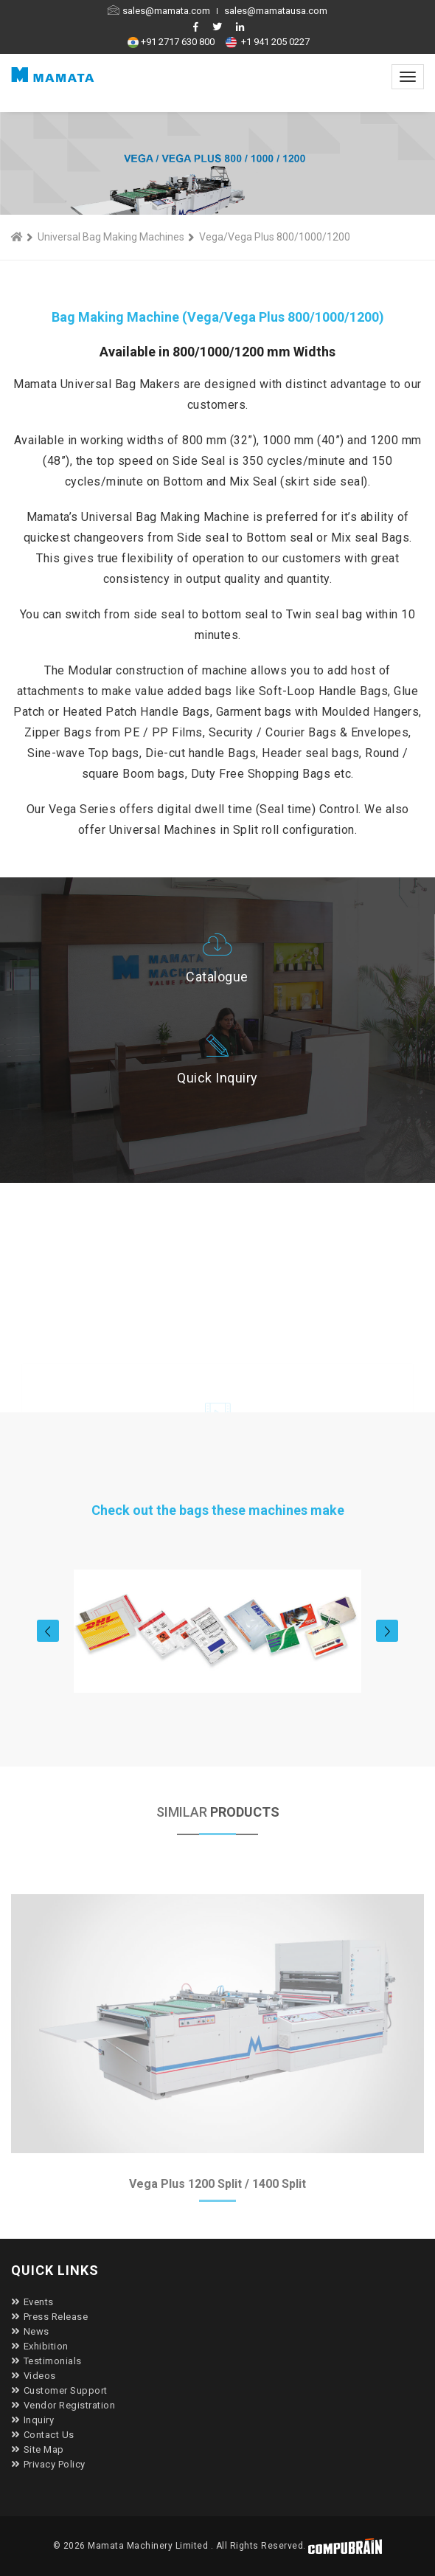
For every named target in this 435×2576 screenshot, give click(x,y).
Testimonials (46, 2360)
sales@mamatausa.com (275, 10)
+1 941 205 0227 (269, 41)
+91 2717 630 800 (173, 41)
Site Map (37, 2449)
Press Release (49, 2316)
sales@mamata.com (160, 10)
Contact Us (42, 2434)
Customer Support (59, 2390)
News (30, 2331)
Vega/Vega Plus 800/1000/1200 (274, 237)
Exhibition (40, 2346)
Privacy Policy (48, 2464)
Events (32, 2301)
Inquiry (32, 2419)
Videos (33, 2375)
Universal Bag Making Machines (111, 237)
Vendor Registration (63, 2405)
